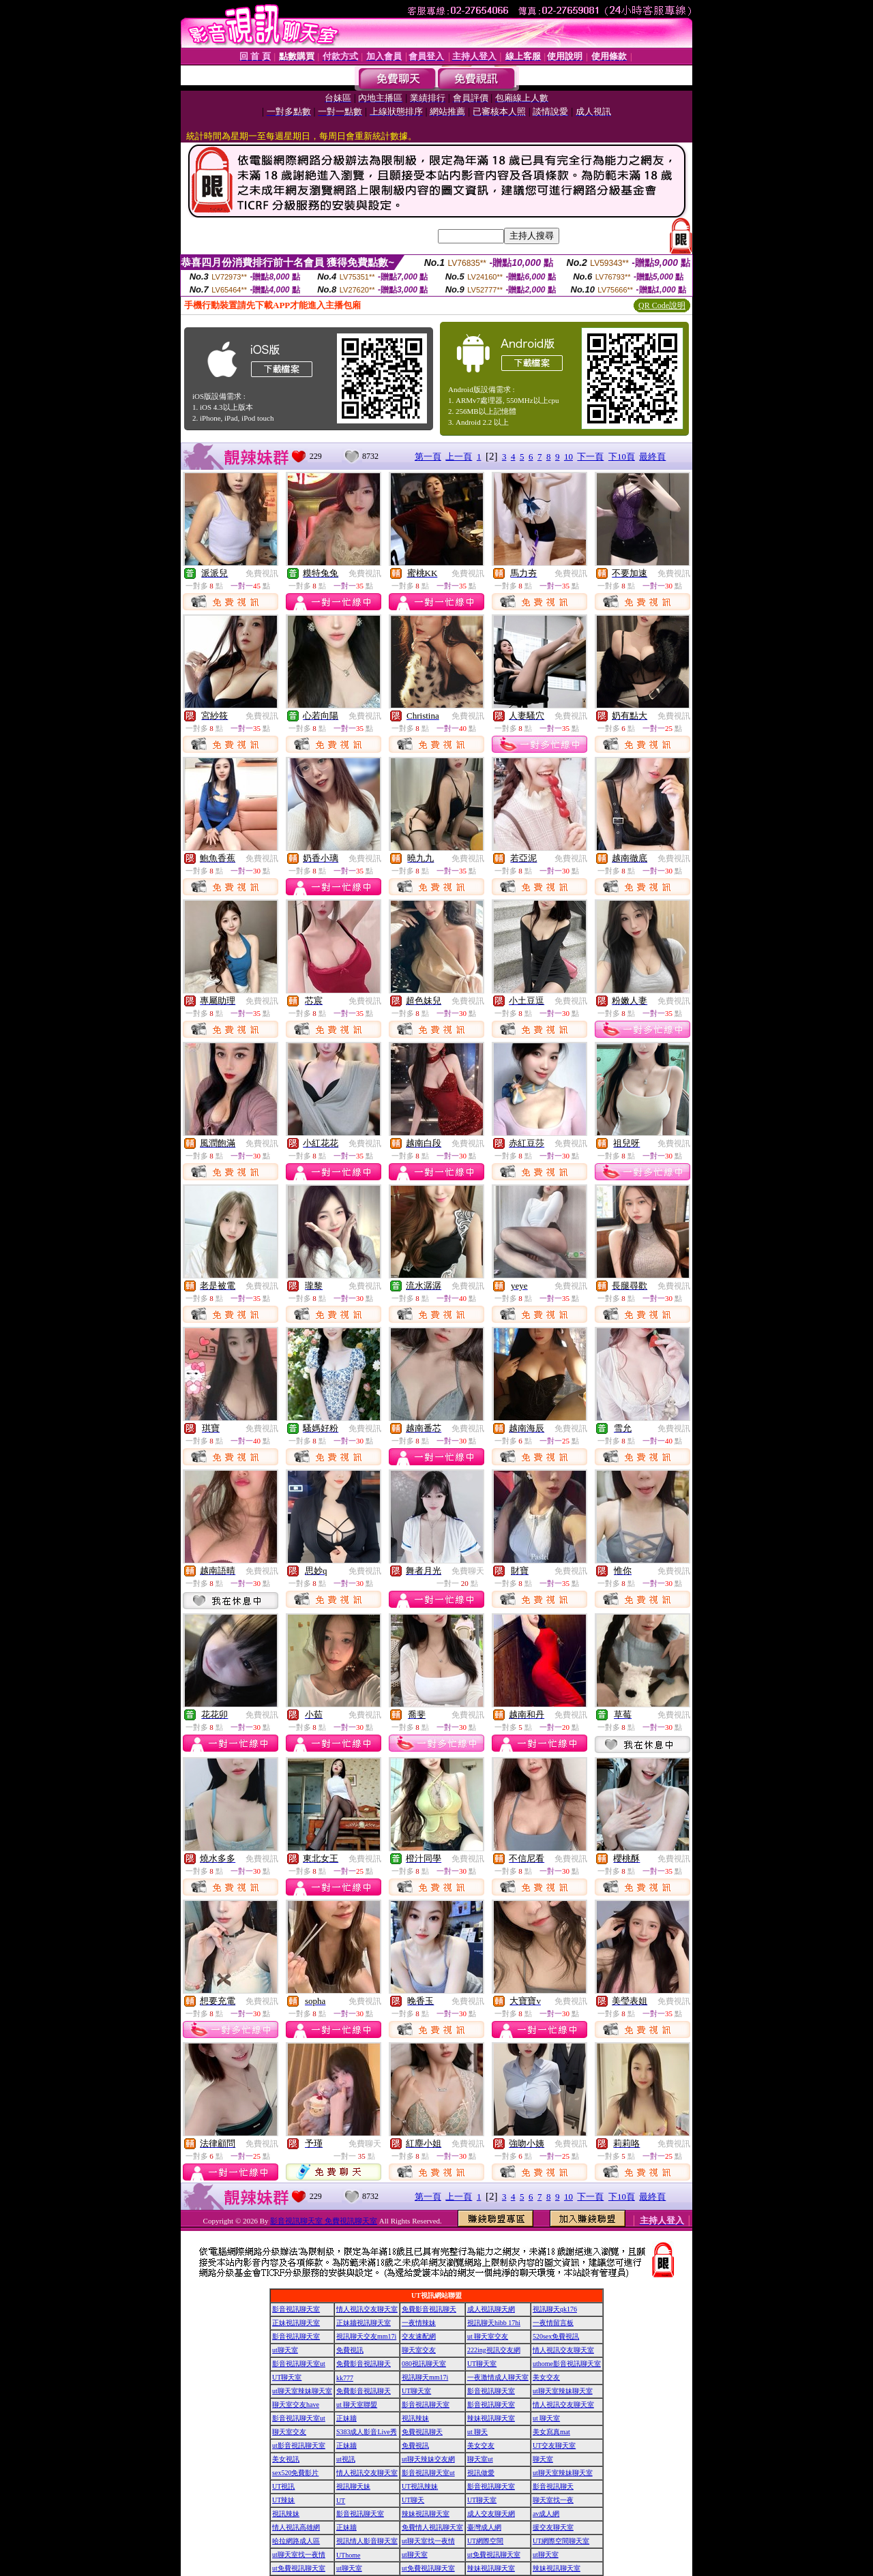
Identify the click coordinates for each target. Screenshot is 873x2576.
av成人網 (546, 2513)
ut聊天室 (285, 2350)
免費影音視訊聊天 (429, 2309)
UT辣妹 (283, 2500)
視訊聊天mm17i (425, 2377)
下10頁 (621, 456)
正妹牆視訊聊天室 (363, 2322)
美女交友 (546, 2377)
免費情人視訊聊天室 (432, 2527)
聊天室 (543, 2459)
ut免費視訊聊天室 (493, 2554)
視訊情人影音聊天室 (367, 2541)
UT (340, 2500)
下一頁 (590, 456)
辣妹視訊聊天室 (491, 2418)
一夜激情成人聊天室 (498, 2377)
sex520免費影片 (295, 2472)
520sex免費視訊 (556, 2336)
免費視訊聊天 (422, 2432)
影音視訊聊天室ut (298, 2363)
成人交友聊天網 (491, 2513)
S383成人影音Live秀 (366, 2432)
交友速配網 (419, 2336)
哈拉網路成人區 (296, 2541)
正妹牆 (346, 2418)
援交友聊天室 (553, 2527)
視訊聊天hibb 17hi (493, 2322)
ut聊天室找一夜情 (428, 2541)
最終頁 (652, 456)
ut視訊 (345, 2459)
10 (568, 456)
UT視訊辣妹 (420, 2486)
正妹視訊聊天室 (296, 2322)
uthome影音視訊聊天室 (567, 2363)
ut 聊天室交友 (487, 2336)
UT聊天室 (482, 2363)
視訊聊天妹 (353, 2486)
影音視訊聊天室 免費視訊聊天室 (323, 2221)
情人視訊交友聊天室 (367, 2309)
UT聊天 (413, 2500)
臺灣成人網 (484, 2527)
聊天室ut (480, 2459)
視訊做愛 (480, 2472)
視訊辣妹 (415, 2418)
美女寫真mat (551, 2432)
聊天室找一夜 (553, 2500)
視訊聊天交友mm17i (366, 2336)
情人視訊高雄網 (296, 2527)
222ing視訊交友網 (493, 2350)
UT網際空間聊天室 (561, 2541)
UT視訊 (283, 2486)
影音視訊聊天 (553, 2486)
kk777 (344, 2378)
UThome (348, 2555)
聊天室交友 (419, 2350)
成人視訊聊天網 (491, 2309)
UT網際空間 (485, 2541)
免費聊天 (468, 1571)
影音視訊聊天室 (296, 2309)
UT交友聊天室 (554, 2445)
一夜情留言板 (553, 2322)
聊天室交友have (295, 2404)
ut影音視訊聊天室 (298, 2445)
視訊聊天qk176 (555, 2309)
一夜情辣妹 (419, 2322)
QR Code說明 (661, 305)
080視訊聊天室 (424, 2363)
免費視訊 (262, 573)
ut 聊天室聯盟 (356, 2404)
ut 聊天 (477, 2432)
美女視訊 (285, 2459)
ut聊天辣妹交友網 (428, 2459)
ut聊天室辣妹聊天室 (302, 2391)
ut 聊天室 (546, 2418)
